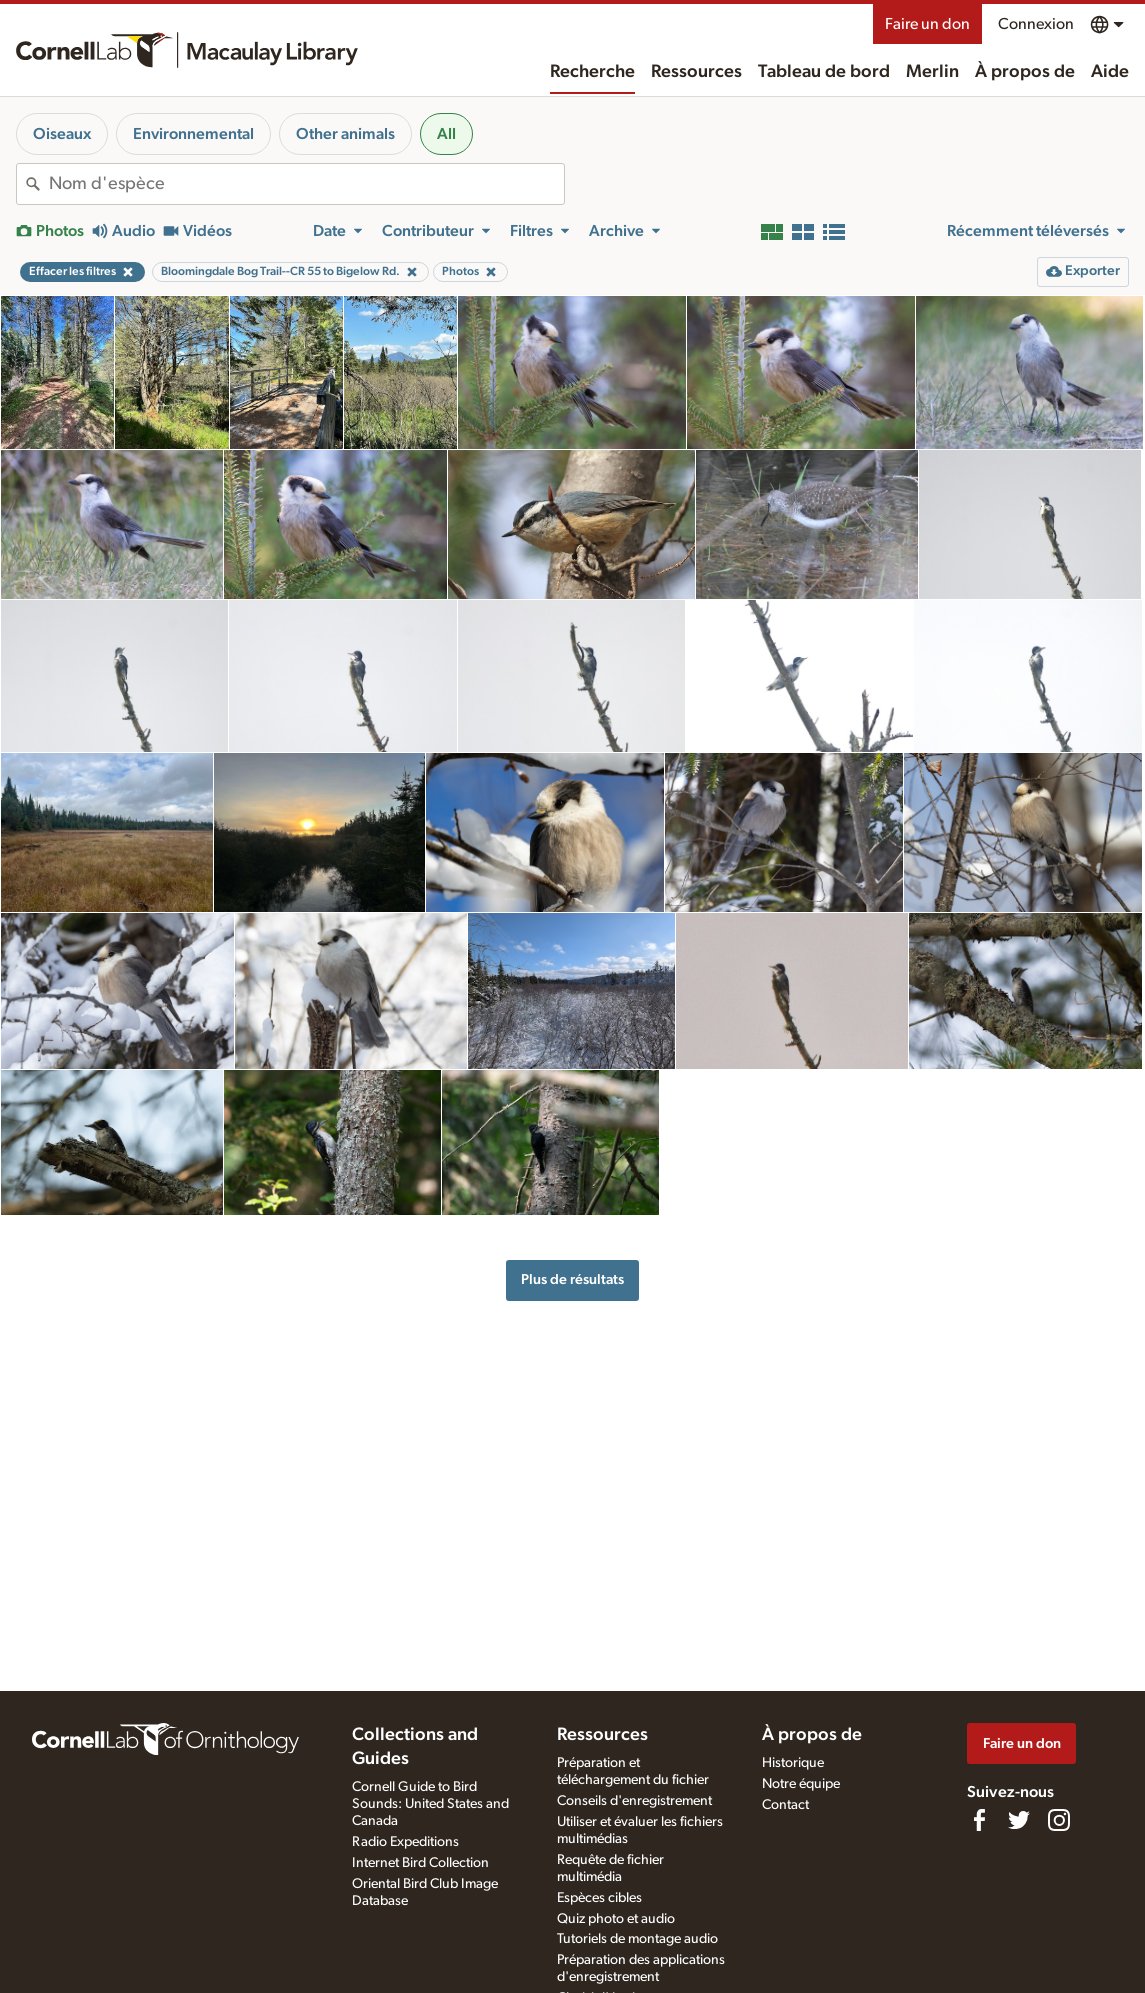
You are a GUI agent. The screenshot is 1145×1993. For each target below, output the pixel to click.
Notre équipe (801, 1784)
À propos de (1025, 72)
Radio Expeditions (405, 1842)
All (446, 134)
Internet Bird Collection (420, 1863)
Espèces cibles (599, 1898)
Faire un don (927, 24)
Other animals (345, 134)
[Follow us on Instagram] (1059, 1820)
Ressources (696, 72)
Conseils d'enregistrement (634, 1801)
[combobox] (306, 184)
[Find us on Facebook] (979, 1820)
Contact (785, 1805)
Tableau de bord (824, 72)
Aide (1110, 72)
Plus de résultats (572, 1279)
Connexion (1036, 24)
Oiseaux (62, 134)
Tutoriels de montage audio (637, 1939)
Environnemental (193, 134)
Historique (793, 1763)
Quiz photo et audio (616, 1919)
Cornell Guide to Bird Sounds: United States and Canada (430, 1804)
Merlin (932, 72)
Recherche (592, 72)
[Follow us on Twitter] (1019, 1820)
